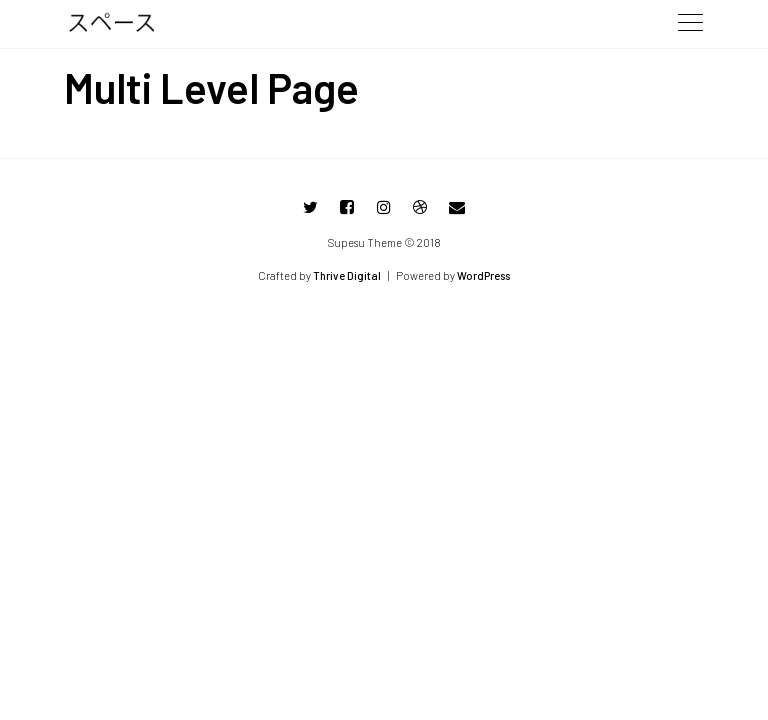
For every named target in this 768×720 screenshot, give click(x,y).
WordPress (483, 275)
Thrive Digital (347, 275)
